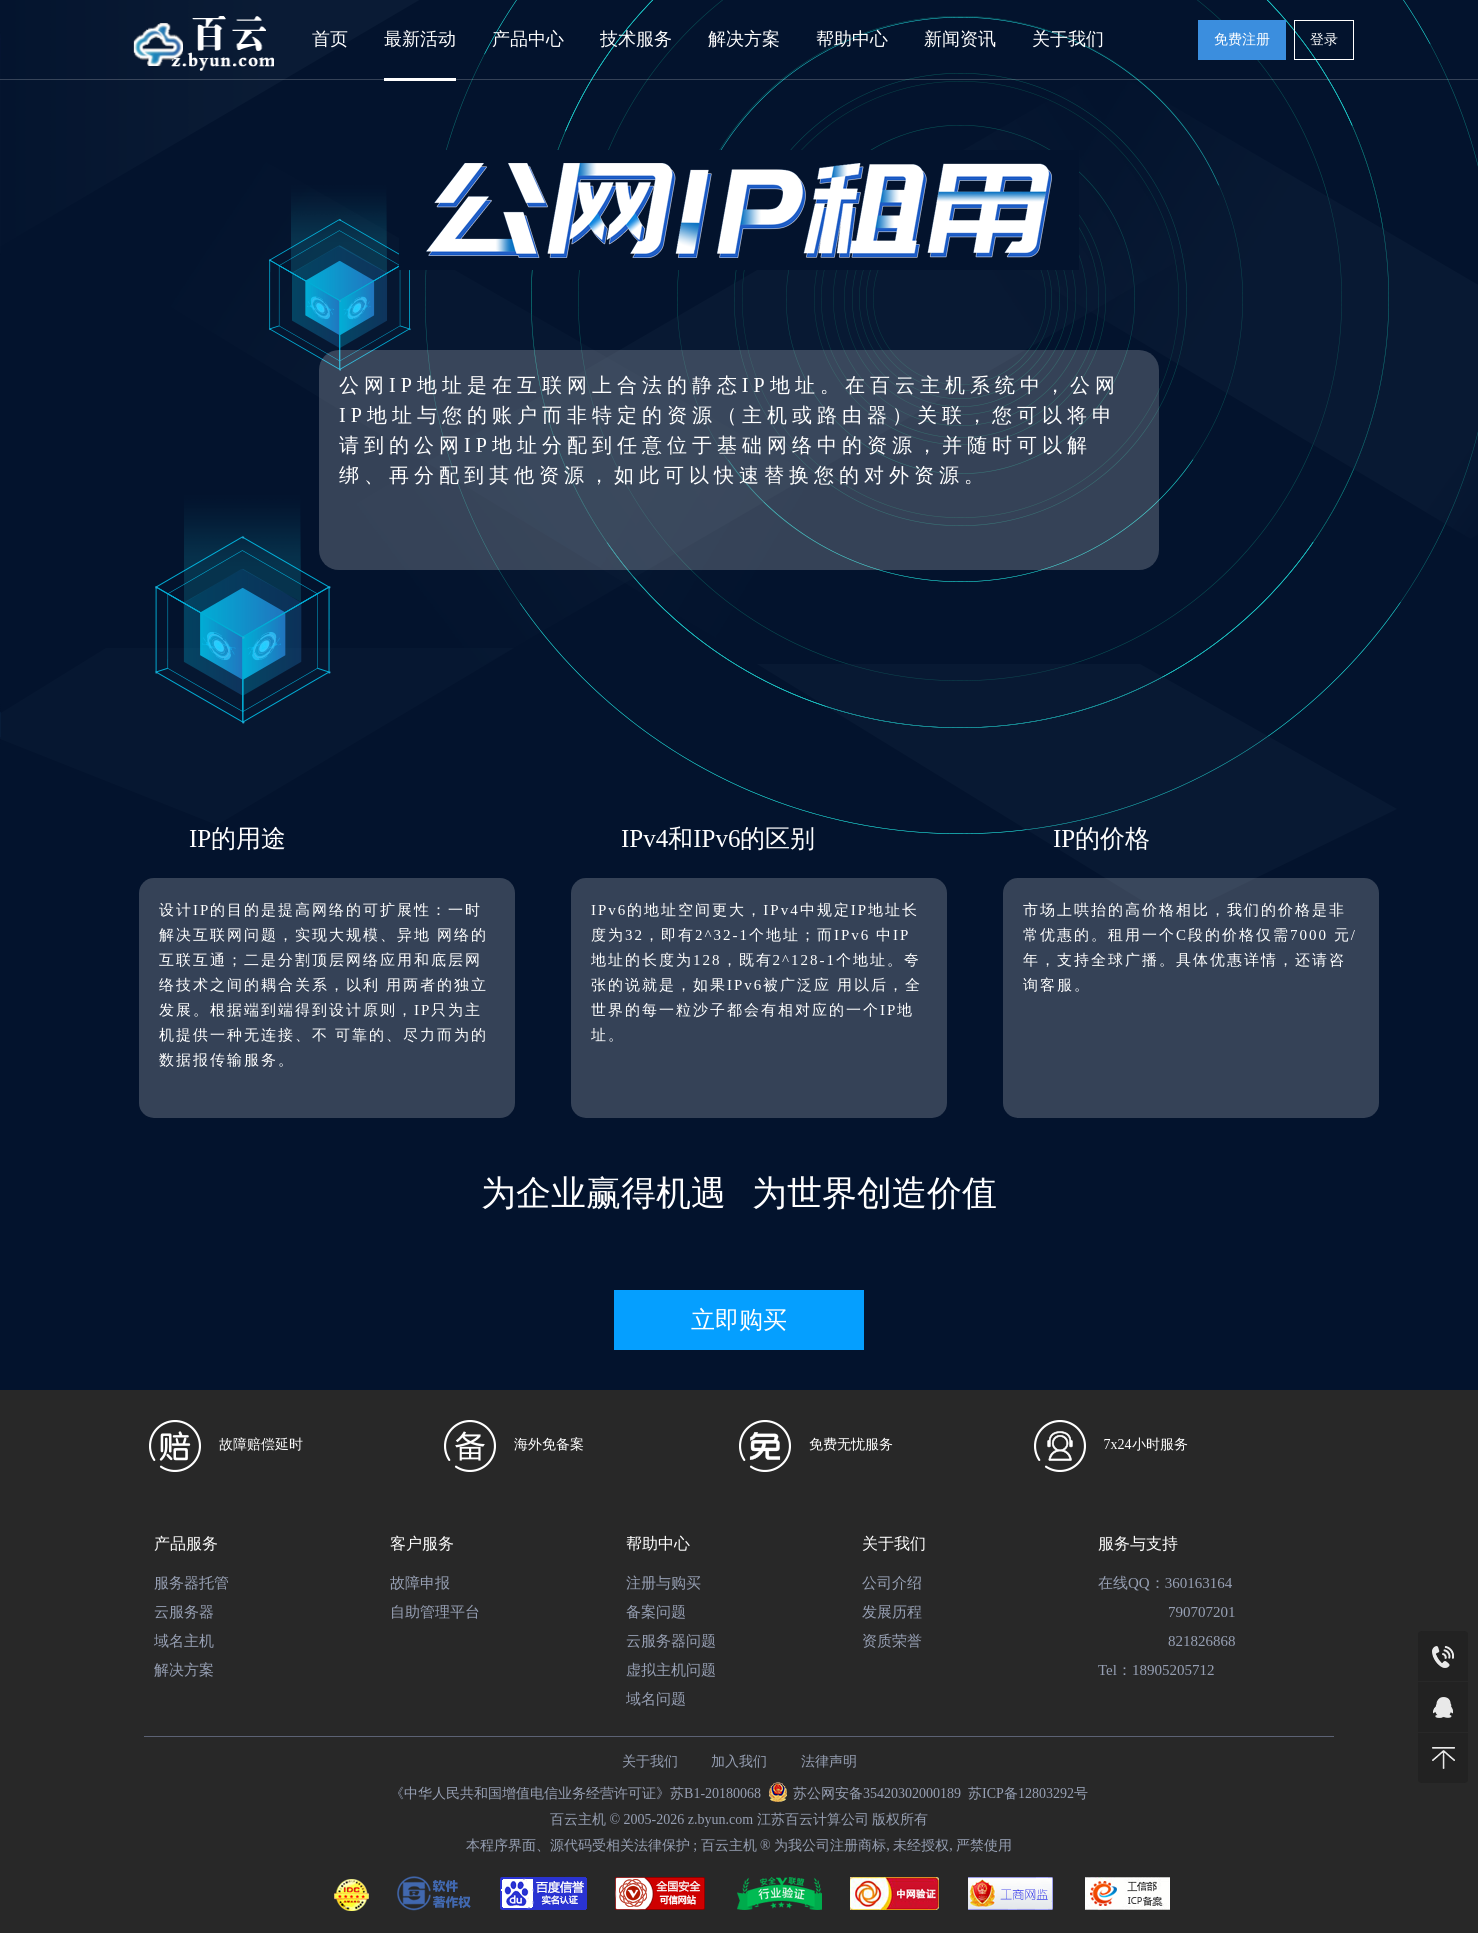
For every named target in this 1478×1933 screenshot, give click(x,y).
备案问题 (656, 1612)
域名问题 (656, 1699)
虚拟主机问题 (671, 1670)
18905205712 (1173, 1670)
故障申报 (420, 1583)
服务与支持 (1138, 1543)
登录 (1324, 39)
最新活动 (420, 39)
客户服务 (422, 1543)
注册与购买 (663, 1583)
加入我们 (739, 1761)
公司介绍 (892, 1583)
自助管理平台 (435, 1612)
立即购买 (739, 1320)
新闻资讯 (960, 39)
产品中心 (528, 39)
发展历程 (892, 1612)
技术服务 (636, 39)
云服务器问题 (671, 1641)
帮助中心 (852, 39)
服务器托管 (191, 1583)
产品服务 (186, 1543)
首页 (330, 39)
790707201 (1202, 1612)
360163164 (1199, 1583)
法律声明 (829, 1761)
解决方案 (744, 39)
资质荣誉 (892, 1641)
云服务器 (184, 1612)
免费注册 (1242, 39)
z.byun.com (720, 1819)
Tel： (1115, 1670)
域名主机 (184, 1641)
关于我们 (1068, 39)
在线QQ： (1131, 1583)
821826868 (1202, 1641)
